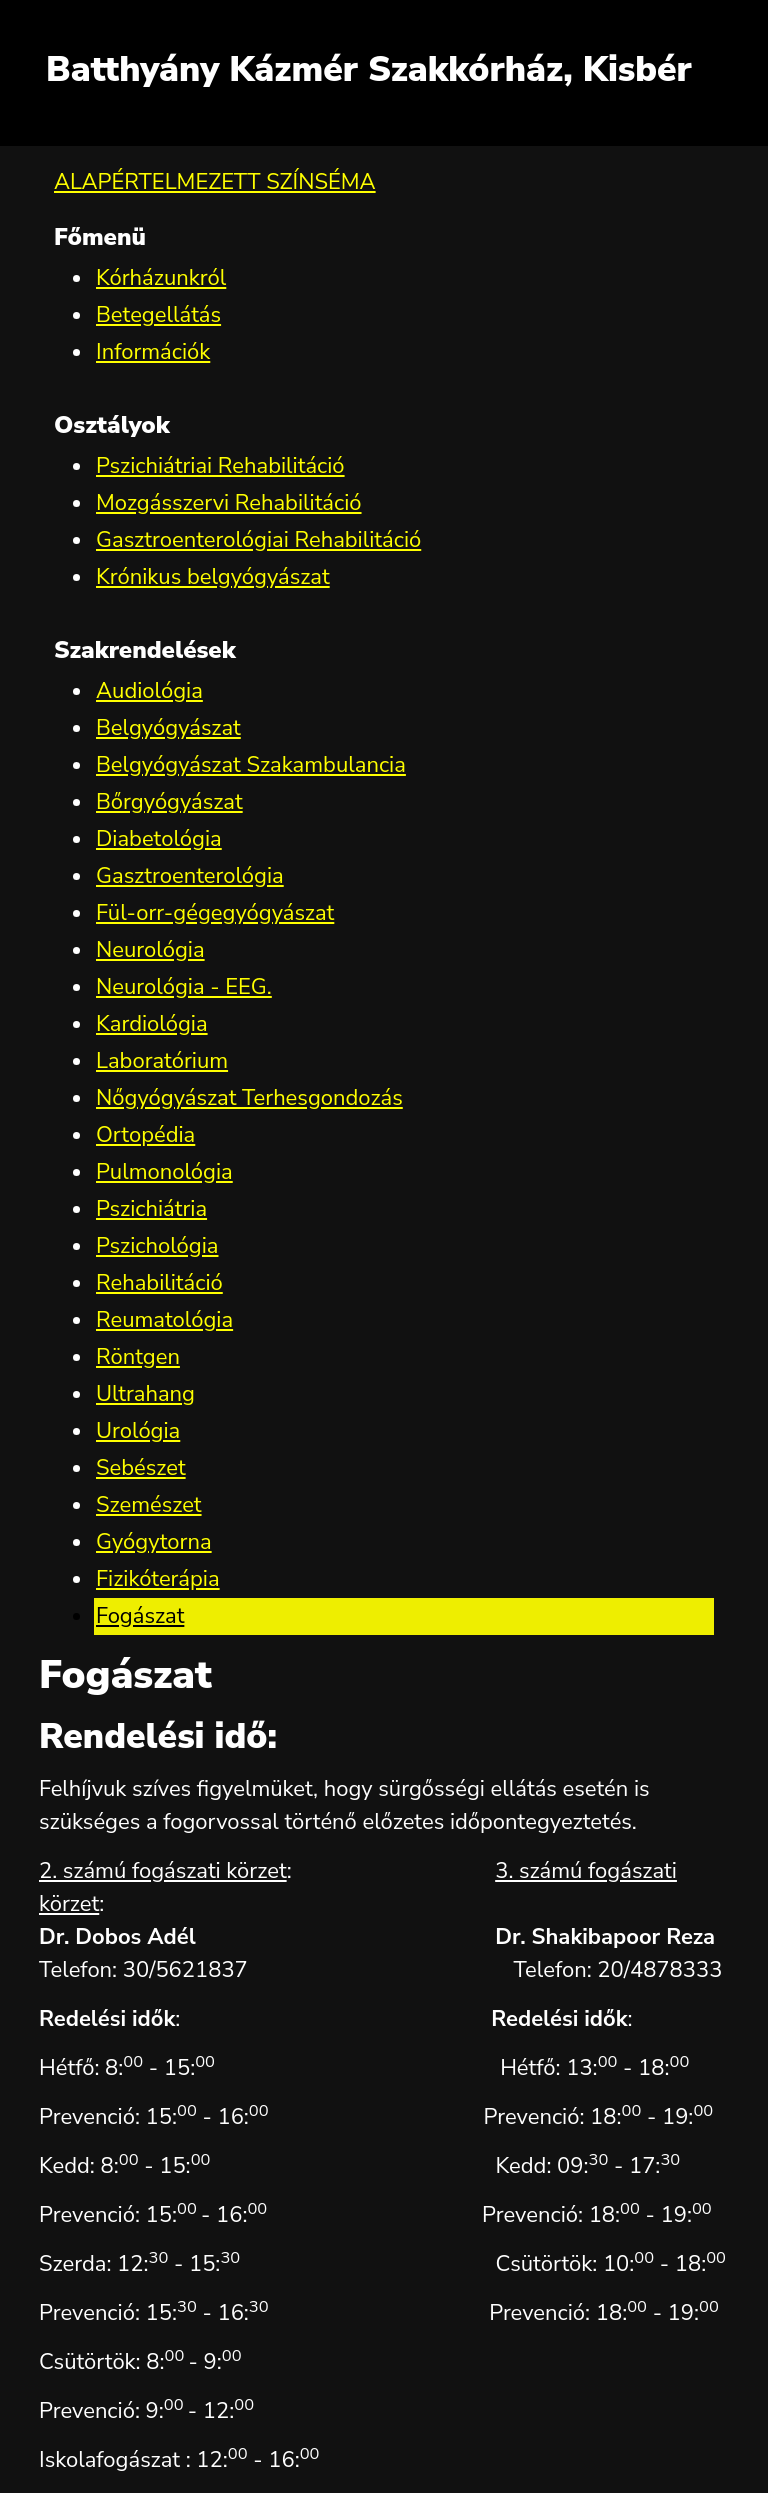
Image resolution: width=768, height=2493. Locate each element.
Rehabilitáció (159, 1283)
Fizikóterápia (158, 1579)
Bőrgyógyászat (169, 802)
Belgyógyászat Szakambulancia (251, 765)
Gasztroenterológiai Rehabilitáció (258, 540)
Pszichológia (157, 1246)
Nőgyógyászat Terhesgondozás (249, 1098)
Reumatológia (164, 1320)
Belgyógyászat (168, 728)
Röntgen (138, 1357)
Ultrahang (145, 1394)
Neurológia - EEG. (184, 987)
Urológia (138, 1431)
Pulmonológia (164, 1172)
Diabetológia (159, 839)
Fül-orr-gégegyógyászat (215, 913)
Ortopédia (145, 1135)
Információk (153, 352)
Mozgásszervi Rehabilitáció (229, 503)
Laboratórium (162, 1061)
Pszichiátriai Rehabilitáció (220, 466)
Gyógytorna (154, 1542)
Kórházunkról (161, 278)
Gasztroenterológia (190, 876)
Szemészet (149, 1505)
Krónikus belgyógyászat (213, 577)
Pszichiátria (151, 1209)
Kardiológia (152, 1024)
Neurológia (150, 950)
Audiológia (149, 691)
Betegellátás (158, 315)
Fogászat (140, 1616)
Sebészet (141, 1468)
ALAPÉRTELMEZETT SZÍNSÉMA (215, 182)
